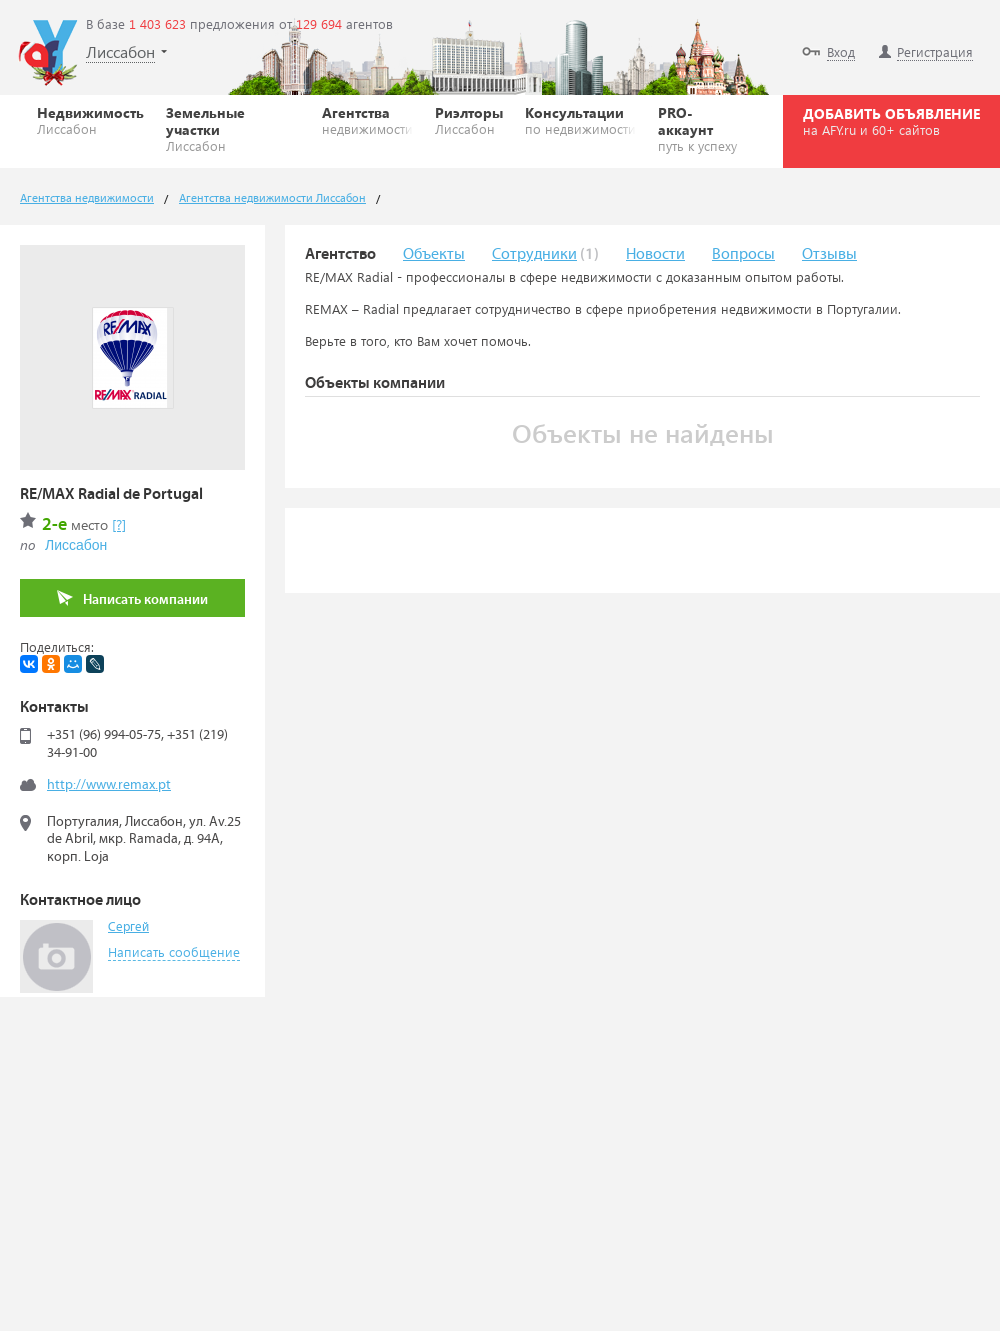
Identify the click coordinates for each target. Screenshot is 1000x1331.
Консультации (580, 120)
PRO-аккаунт (702, 128)
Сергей (128, 927)
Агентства (367, 120)
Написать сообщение (174, 951)
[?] (119, 524)
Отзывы (829, 254)
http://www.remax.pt (109, 785)
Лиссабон (76, 545)
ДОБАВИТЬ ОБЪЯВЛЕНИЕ (891, 121)
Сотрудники (534, 254)
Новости (655, 254)
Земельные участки (233, 128)
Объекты (434, 254)
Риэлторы (469, 120)
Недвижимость (90, 120)
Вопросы (743, 254)
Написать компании (132, 598)
